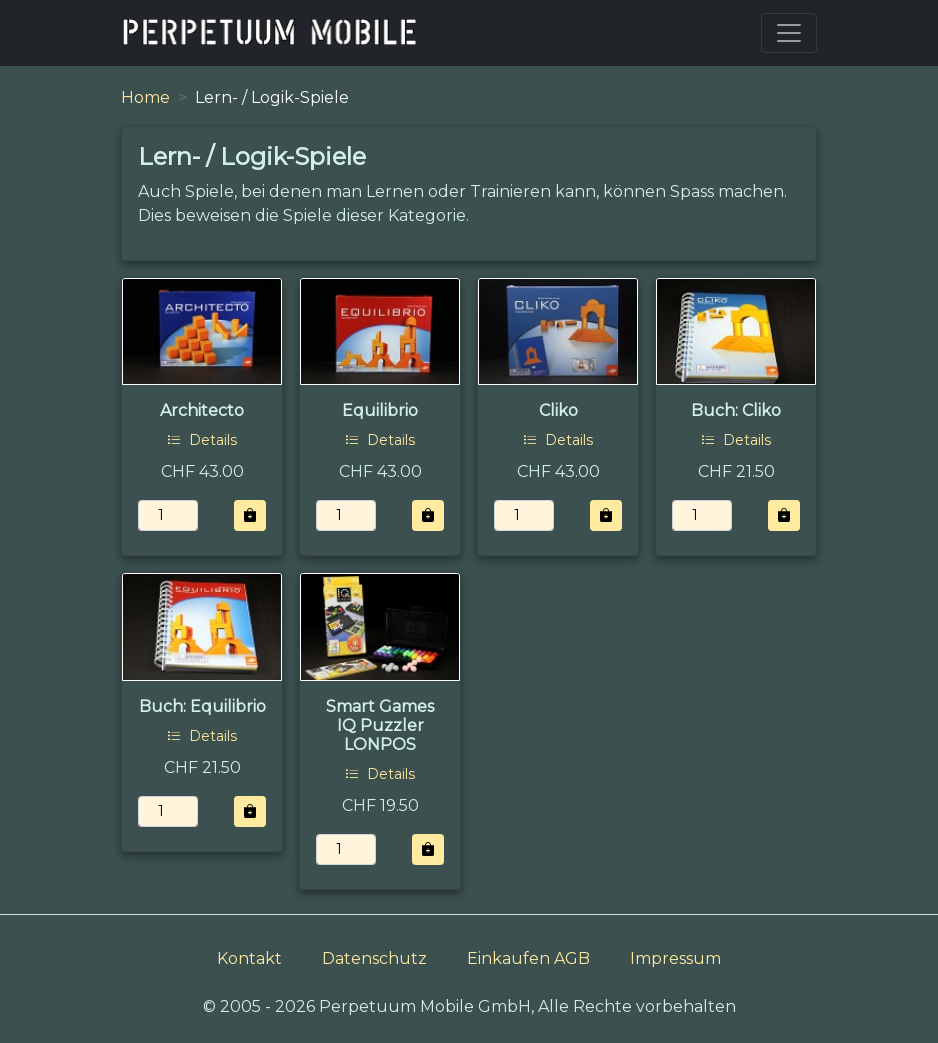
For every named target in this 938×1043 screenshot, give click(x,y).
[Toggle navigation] (789, 33)
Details (202, 440)
